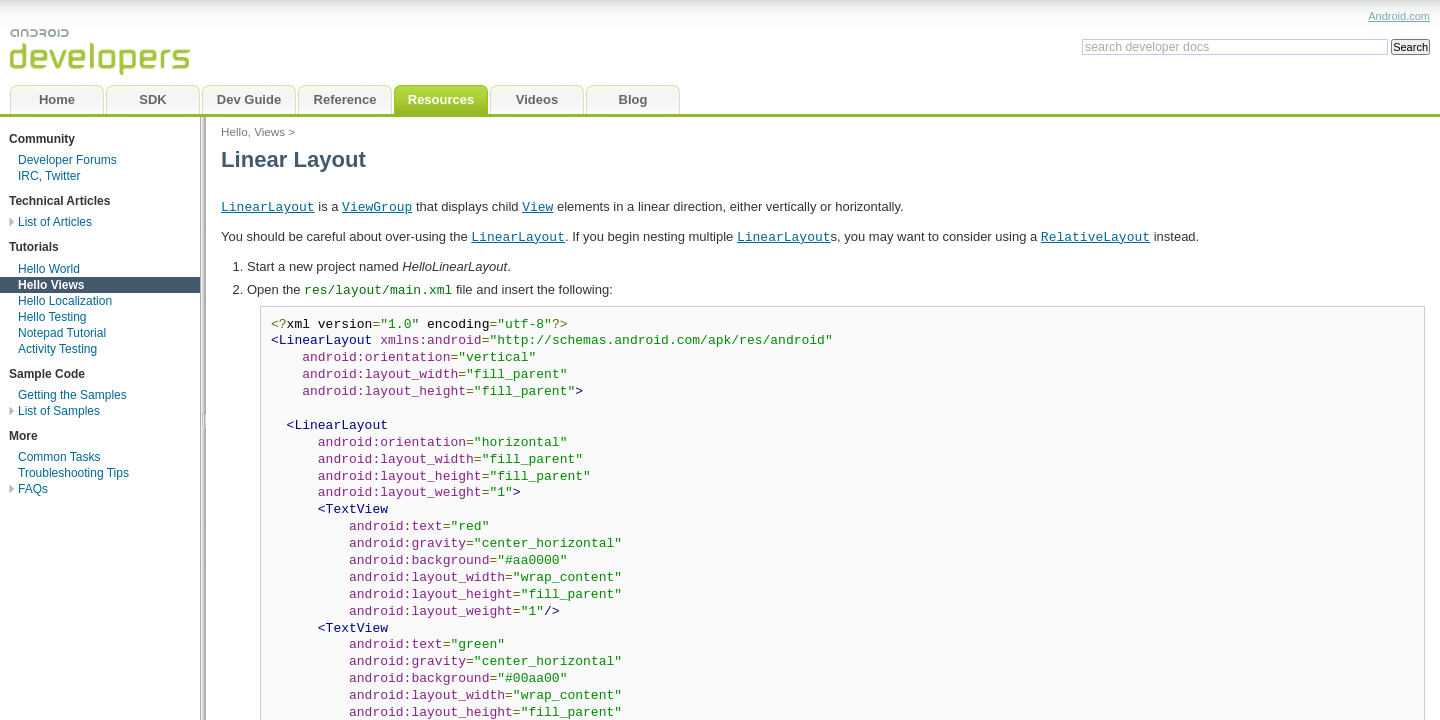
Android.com (1399, 16)
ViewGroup (377, 206)
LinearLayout (268, 206)
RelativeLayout (1095, 236)
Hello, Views (253, 131)
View (537, 206)
